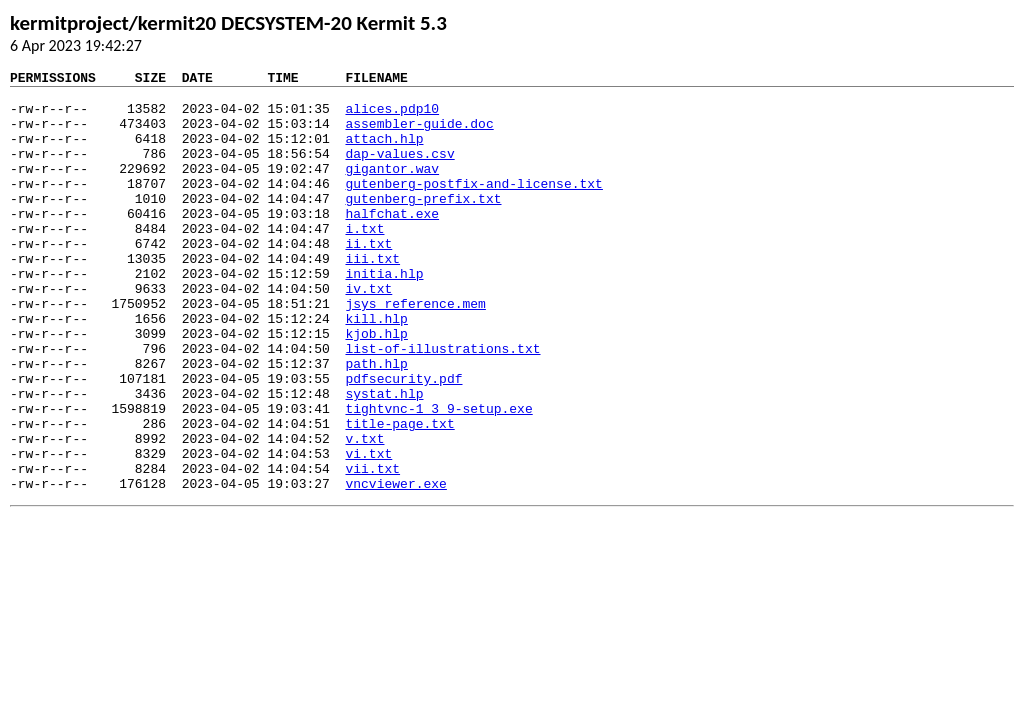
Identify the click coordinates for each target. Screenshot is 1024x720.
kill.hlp (376, 369)
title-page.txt (399, 495)
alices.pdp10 (392, 117)
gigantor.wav (392, 189)
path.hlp (376, 423)
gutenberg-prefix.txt (423, 225)
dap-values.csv (399, 171)
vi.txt (368, 531)
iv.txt (368, 333)
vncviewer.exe (395, 567)
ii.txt (368, 279)
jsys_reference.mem (415, 351)
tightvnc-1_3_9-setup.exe (438, 477)
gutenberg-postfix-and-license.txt (473, 207)
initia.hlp (384, 315)
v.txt (364, 513)
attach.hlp (384, 153)
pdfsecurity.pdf (403, 441)
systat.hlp (384, 459)
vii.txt (372, 549)
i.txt (364, 261)
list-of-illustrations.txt (442, 405)
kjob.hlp (376, 387)
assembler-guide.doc (419, 135)
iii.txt (372, 297)
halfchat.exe (392, 243)
